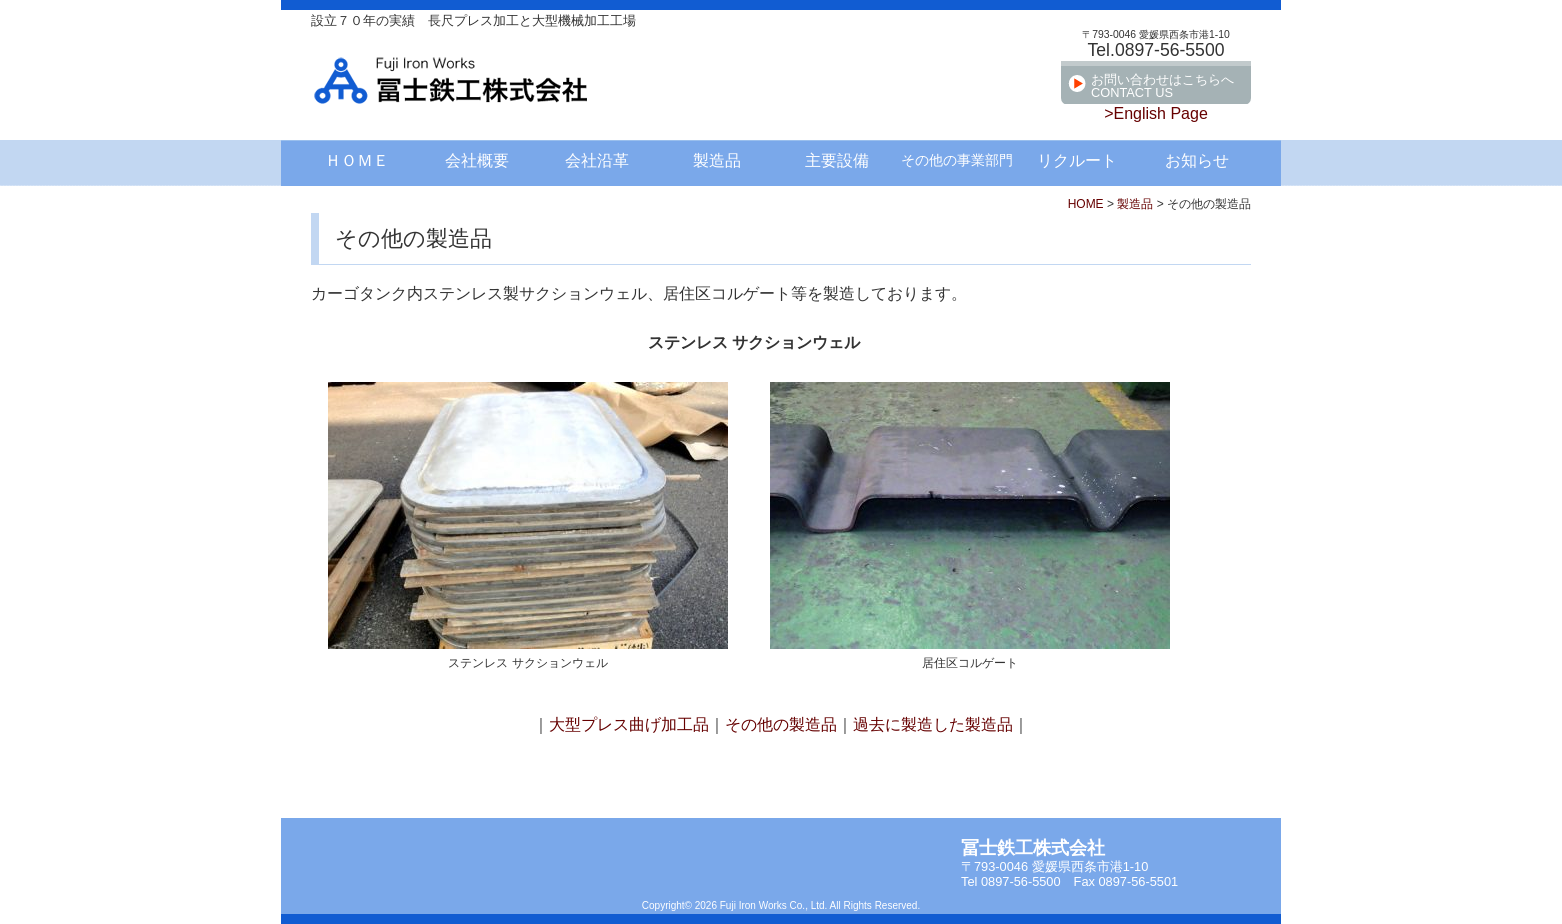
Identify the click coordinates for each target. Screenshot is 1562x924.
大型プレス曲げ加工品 (629, 724)
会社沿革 (597, 160)
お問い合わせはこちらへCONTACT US (1162, 86)
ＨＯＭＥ (357, 160)
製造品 (717, 160)
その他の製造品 (781, 724)
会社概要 (477, 160)
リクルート (1077, 160)
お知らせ (1197, 160)
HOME (1086, 204)
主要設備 (837, 160)
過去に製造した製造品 (933, 724)
